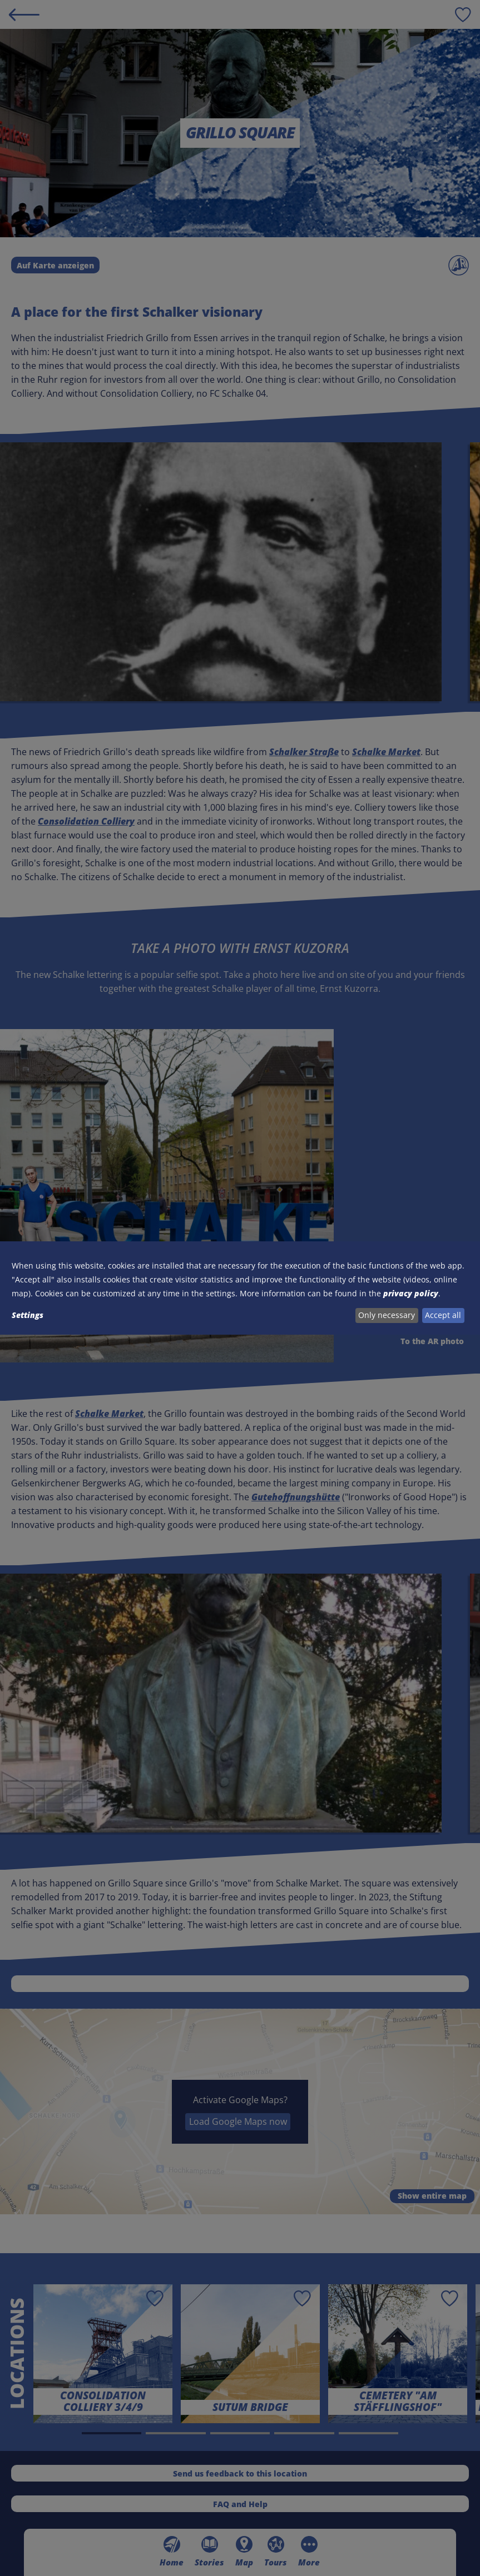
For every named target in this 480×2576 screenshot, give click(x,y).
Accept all (443, 1315)
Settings (27, 1315)
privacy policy (410, 1293)
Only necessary (386, 1315)
